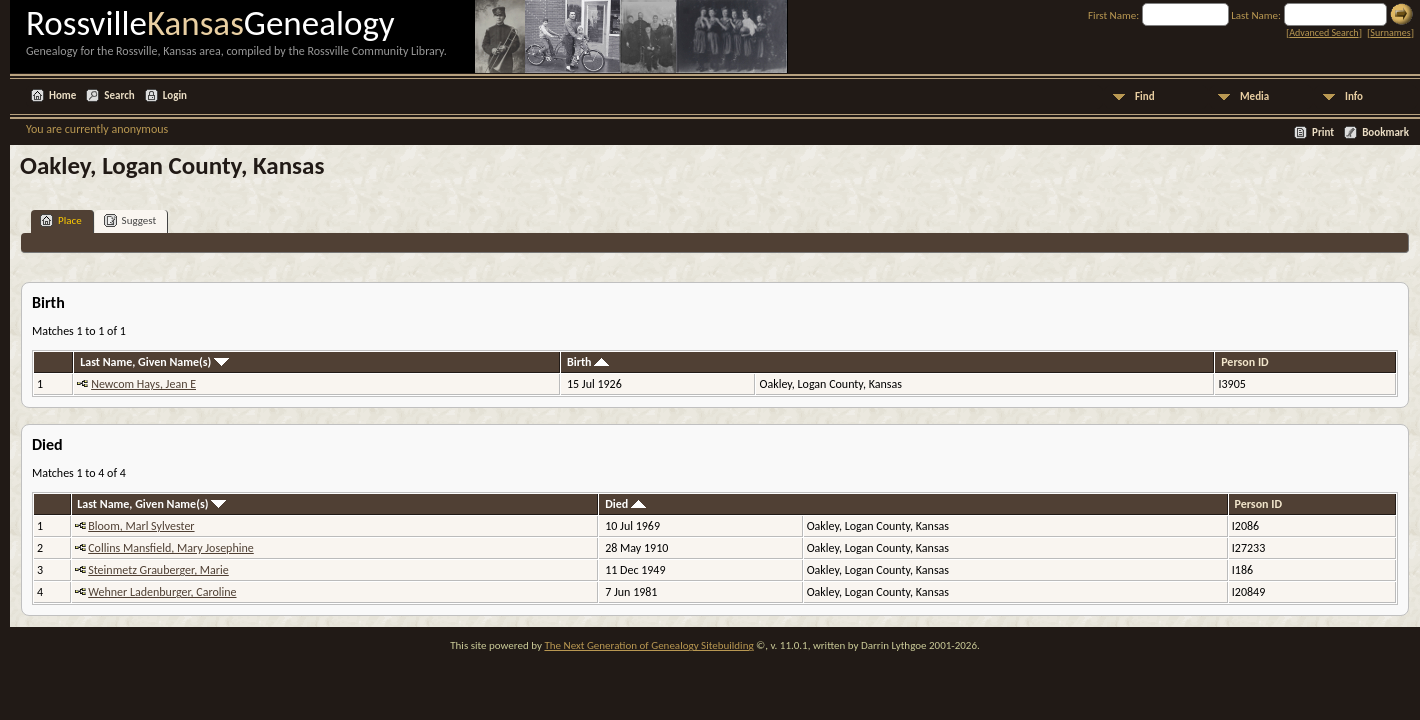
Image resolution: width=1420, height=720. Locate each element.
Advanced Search (1323, 32)
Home (62, 95)
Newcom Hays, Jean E (143, 384)
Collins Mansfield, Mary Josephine (171, 548)
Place (61, 220)
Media (1254, 96)
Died (625, 504)
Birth (588, 362)
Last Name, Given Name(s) (154, 362)
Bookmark (1385, 132)
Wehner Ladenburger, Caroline (162, 592)
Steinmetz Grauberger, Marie (158, 570)
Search (119, 95)
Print (1323, 132)
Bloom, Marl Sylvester (141, 526)
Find (1145, 96)
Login (175, 95)
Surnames (1390, 32)
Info (1354, 96)
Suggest (130, 220)
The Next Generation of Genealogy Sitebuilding (648, 645)
